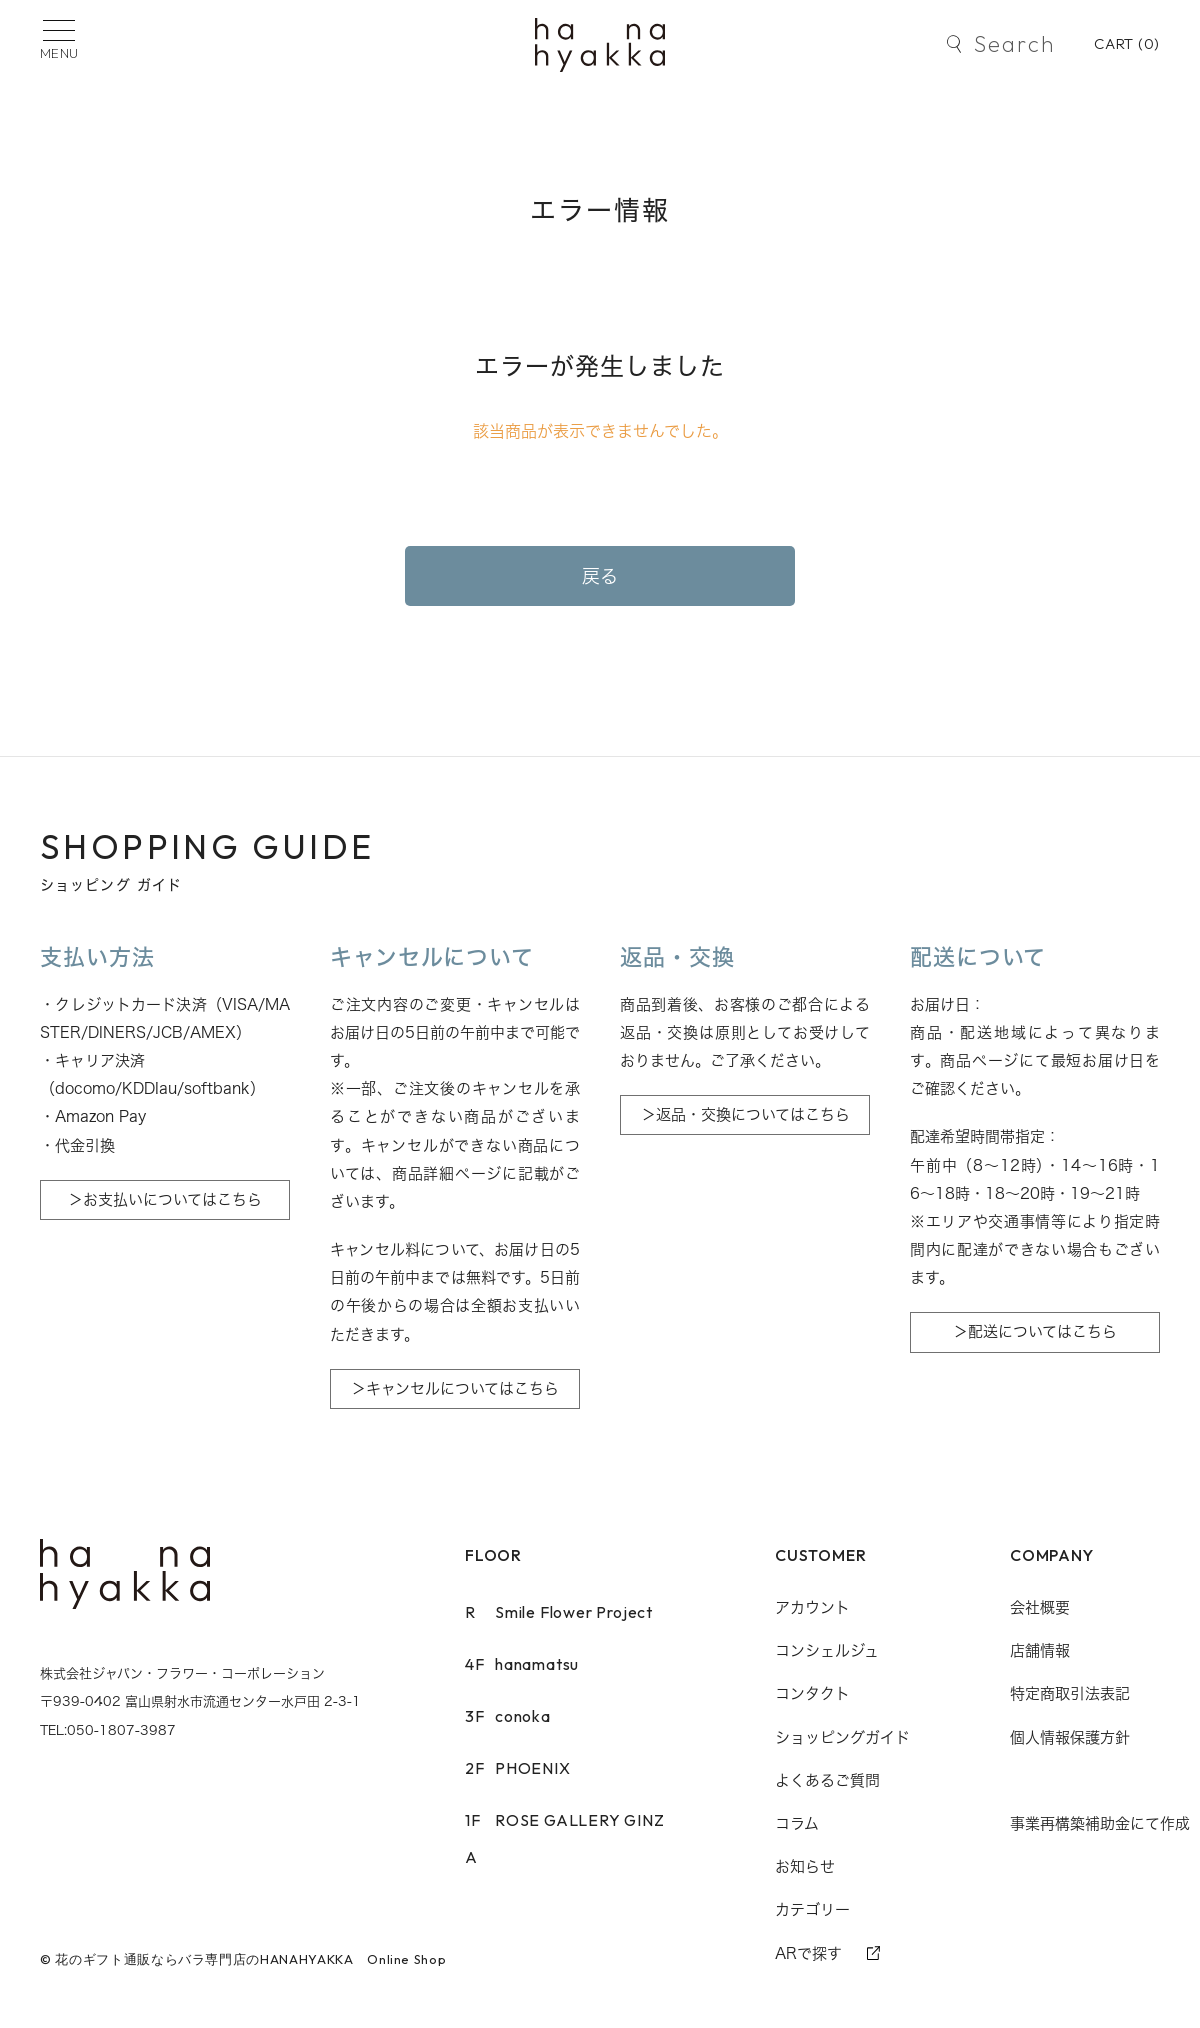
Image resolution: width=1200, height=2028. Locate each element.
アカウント (812, 1607)
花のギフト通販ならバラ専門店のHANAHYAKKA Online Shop (250, 1959)
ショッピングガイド (842, 1737)
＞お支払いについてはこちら (165, 1199)
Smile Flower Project (559, 1612)
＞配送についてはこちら (1035, 1331)
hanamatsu (522, 1664)
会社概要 (1040, 1607)
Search (1014, 44)
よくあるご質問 (827, 1780)
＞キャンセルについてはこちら (455, 1388)
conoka (508, 1716)
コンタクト (812, 1693)
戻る (600, 576)
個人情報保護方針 (1070, 1737)
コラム (797, 1823)
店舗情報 (1040, 1650)
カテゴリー (812, 1909)
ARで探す (808, 1953)
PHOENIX (518, 1768)
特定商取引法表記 (1070, 1693)
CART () (1127, 43)
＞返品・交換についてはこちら (745, 1114)
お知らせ (805, 1866)
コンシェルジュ (827, 1650)
